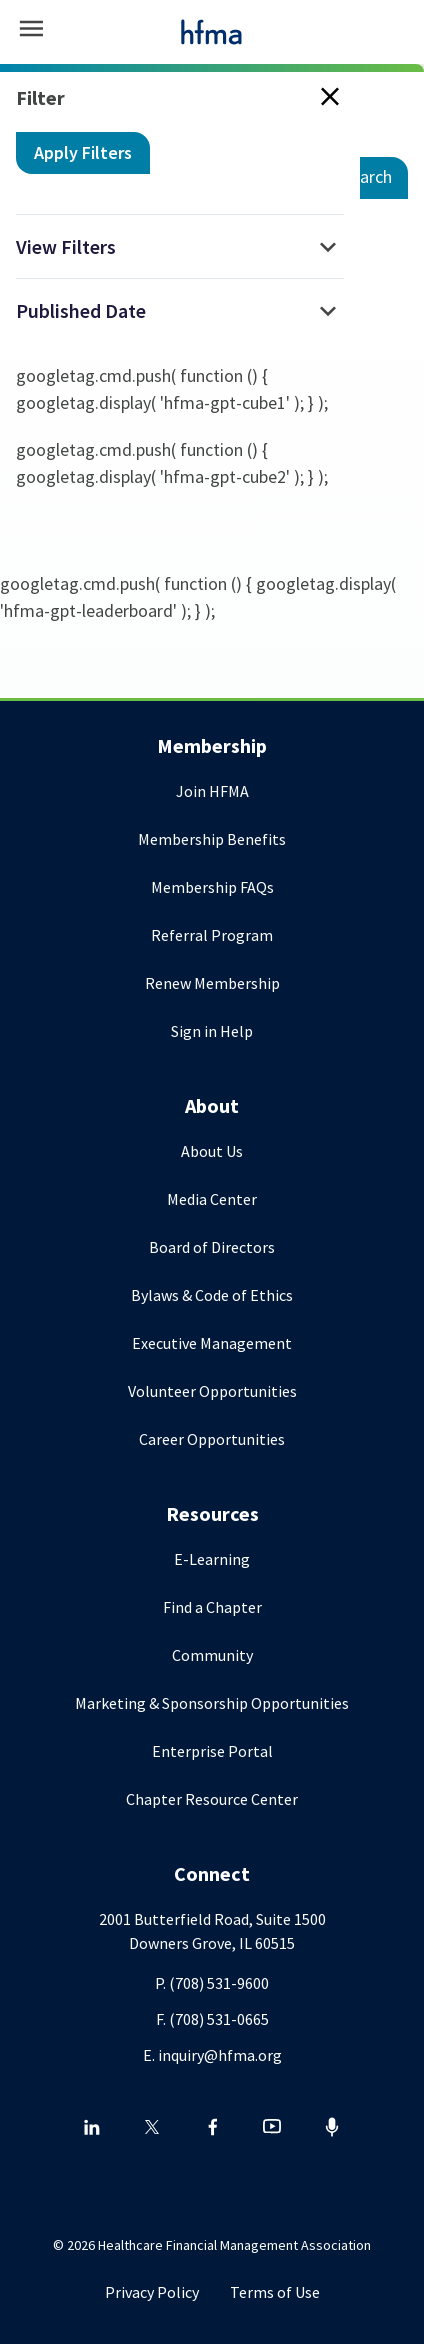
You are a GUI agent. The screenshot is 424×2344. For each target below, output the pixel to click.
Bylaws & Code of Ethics (212, 1295)
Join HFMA (212, 791)
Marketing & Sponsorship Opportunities (212, 1703)
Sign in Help (212, 1031)
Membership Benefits (212, 839)
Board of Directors (212, 1247)
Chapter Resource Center (212, 1799)
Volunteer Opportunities (212, 1391)
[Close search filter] (326, 98)
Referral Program (212, 935)
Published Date (81, 310)
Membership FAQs (212, 887)
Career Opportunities (212, 1439)
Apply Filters (83, 152)
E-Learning (212, 1559)
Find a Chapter (212, 1607)
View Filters (66, 246)
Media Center (212, 1199)
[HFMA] (212, 32)
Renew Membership (212, 983)
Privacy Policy (152, 2292)
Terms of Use (275, 2292)
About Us (212, 1151)
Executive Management (212, 1343)
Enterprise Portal (212, 1751)
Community (212, 1655)
